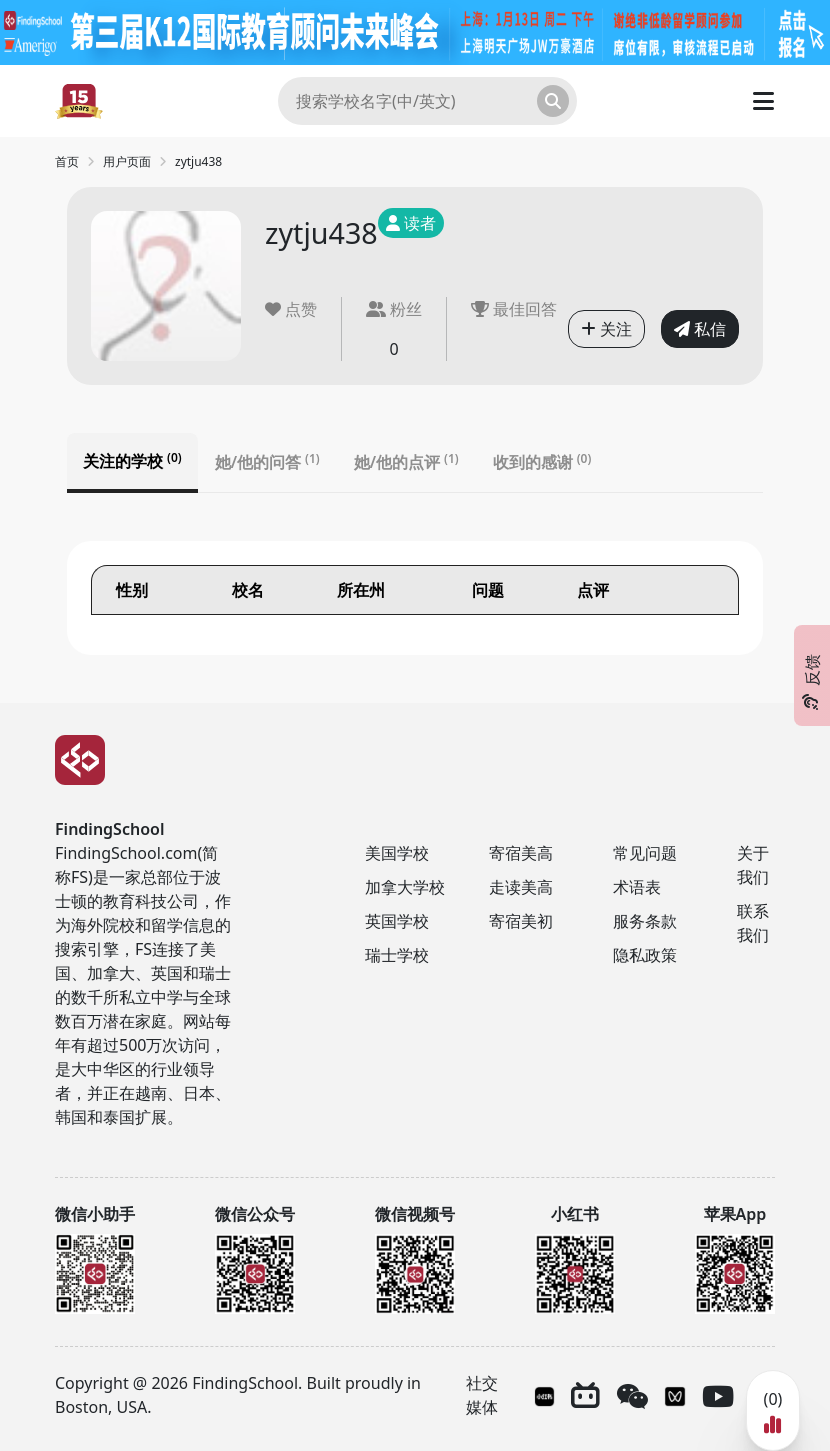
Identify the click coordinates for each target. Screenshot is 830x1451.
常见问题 (645, 853)
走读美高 (521, 887)
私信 (700, 329)
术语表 (637, 887)
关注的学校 (132, 461)
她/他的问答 (267, 462)
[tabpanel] (415, 598)
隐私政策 (645, 955)
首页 (67, 161)
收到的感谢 (542, 462)
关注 (606, 329)
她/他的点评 (406, 462)
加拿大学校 (405, 887)
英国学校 (397, 921)
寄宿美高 (521, 853)
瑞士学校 (397, 955)
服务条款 (645, 921)
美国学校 (397, 853)
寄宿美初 (521, 921)
